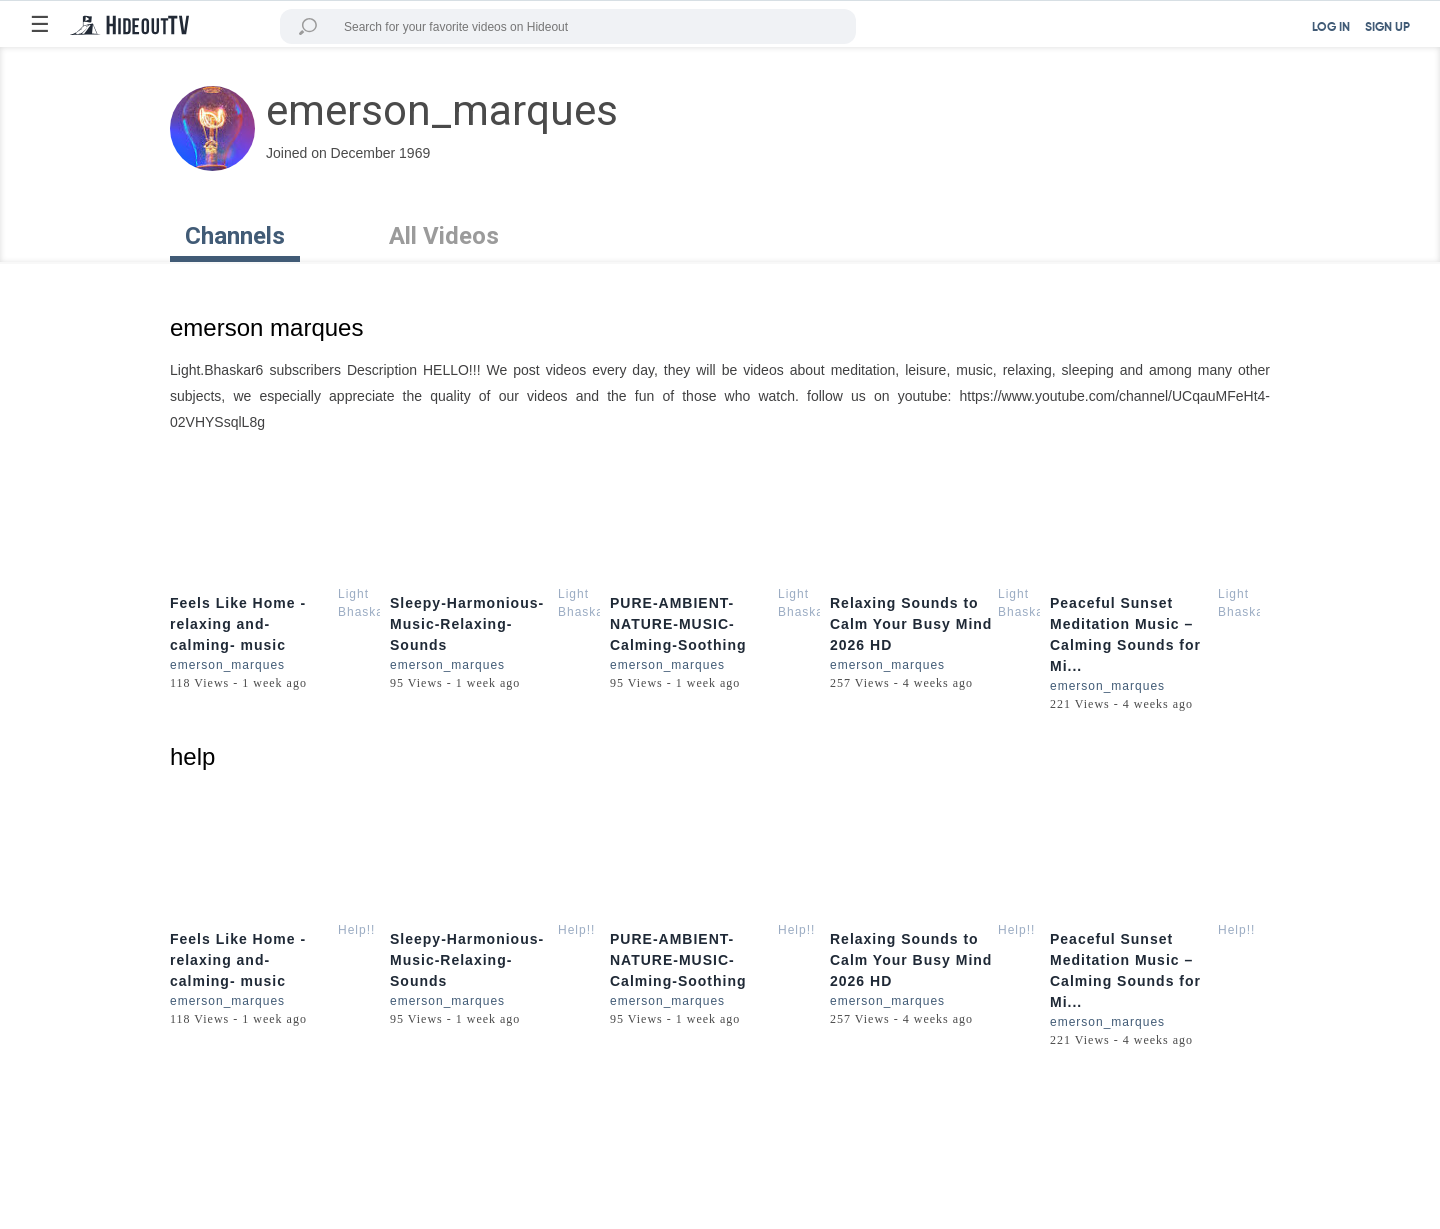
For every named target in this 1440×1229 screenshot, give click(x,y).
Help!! (356, 930)
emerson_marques (227, 665)
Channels (235, 236)
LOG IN (1331, 28)
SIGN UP (1387, 28)
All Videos (444, 236)
